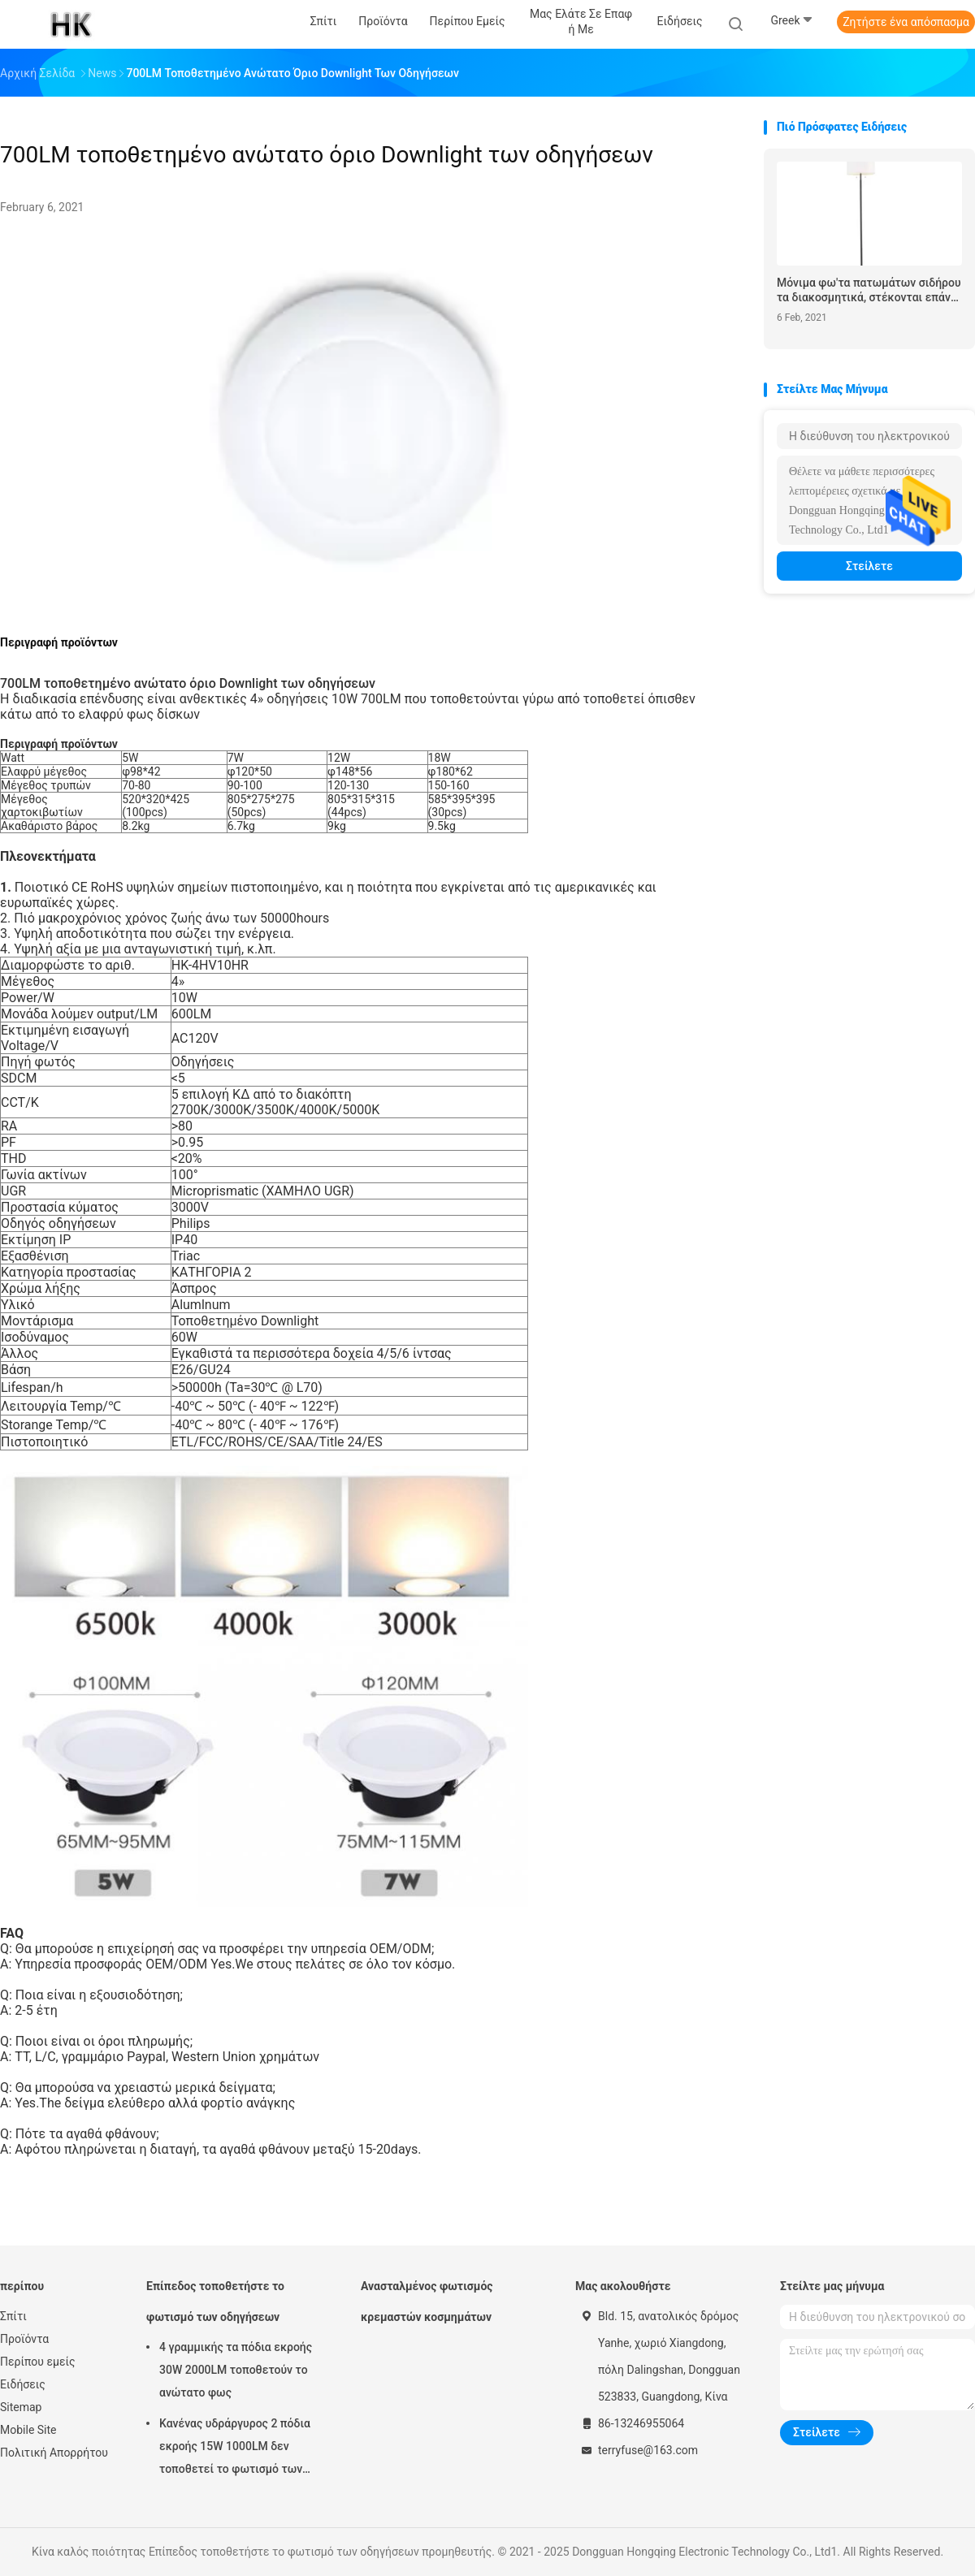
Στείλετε (869, 566)
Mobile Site (28, 2429)
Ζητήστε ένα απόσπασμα (906, 21)
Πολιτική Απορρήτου (54, 2452)
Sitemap (20, 2407)
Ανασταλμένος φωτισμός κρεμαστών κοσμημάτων (427, 2301)
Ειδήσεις (23, 2384)
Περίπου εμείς (38, 2361)
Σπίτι (13, 2316)
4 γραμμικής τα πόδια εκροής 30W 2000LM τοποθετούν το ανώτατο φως (235, 2369)
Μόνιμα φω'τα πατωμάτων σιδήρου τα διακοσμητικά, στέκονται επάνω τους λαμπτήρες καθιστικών (869, 290)
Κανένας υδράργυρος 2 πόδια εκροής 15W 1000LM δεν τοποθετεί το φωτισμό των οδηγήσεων (234, 2448)
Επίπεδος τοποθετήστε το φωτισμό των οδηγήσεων (215, 2301)
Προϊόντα (24, 2338)
